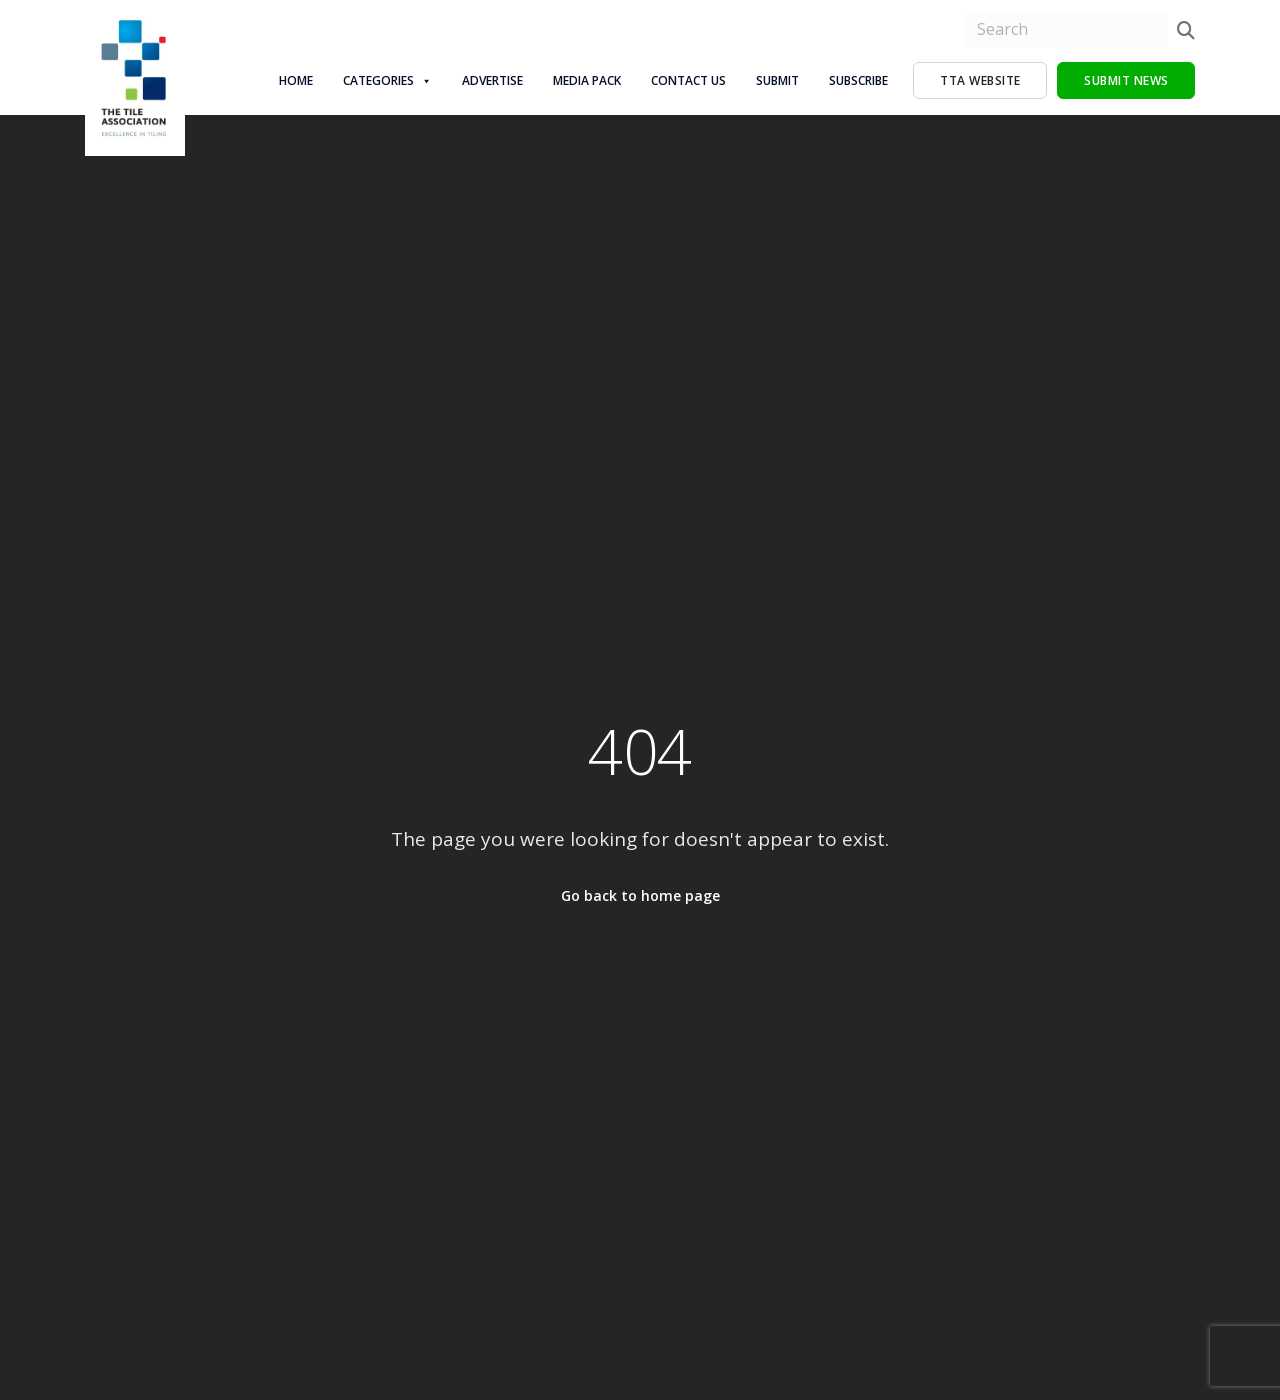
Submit (777, 80)
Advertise (492, 80)
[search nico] (1065, 30)
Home (296, 80)
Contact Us (688, 80)
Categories (387, 81)
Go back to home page (640, 895)
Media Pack (587, 80)
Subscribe (858, 80)
